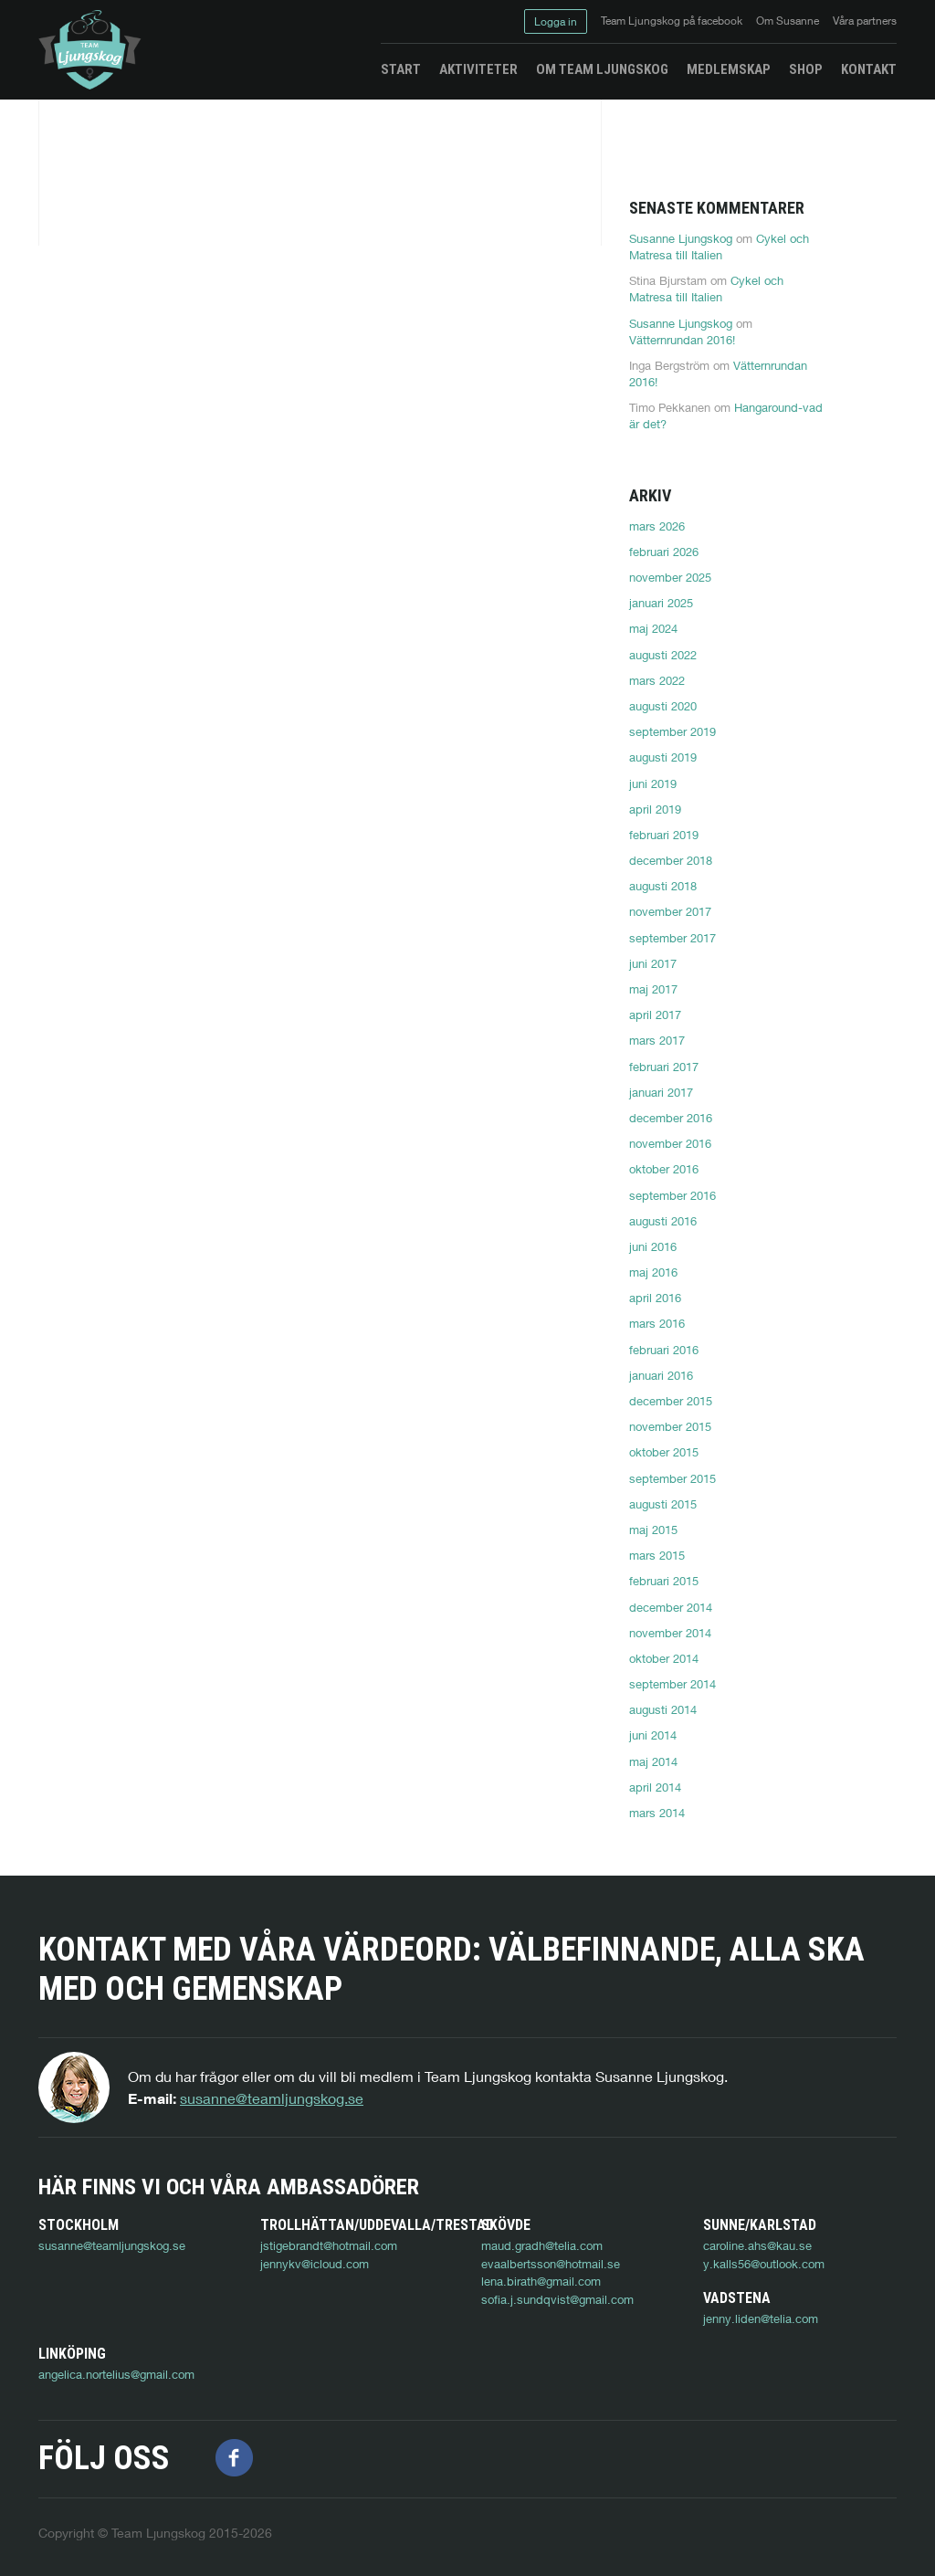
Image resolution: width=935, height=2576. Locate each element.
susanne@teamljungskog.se (271, 2098)
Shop (806, 69)
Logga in (555, 21)
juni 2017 (653, 963)
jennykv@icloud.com (314, 2263)
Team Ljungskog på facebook (671, 20)
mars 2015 (657, 1555)
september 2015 (672, 1478)
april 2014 (655, 1787)
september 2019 (672, 731)
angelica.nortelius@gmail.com (338, 2354)
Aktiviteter (478, 69)
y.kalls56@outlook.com (764, 2263)
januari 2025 (661, 602)
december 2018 (670, 860)
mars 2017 (657, 1040)
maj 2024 (653, 628)
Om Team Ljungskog (602, 69)
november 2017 (670, 911)
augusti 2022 (663, 654)
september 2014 (672, 1684)
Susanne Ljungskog (680, 238)
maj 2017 (653, 989)
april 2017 (655, 1014)
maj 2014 (653, 1761)
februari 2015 (664, 1580)
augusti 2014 (663, 1709)
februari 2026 (664, 551)
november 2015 (670, 1426)
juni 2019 (653, 783)
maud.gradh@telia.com (542, 2245)
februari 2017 (664, 1066)
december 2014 (670, 1607)
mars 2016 (657, 1323)
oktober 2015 (664, 1452)
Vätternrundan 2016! (682, 339)
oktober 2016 (664, 1169)
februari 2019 (664, 834)
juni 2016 (653, 1246)
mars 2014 (657, 1812)
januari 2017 (661, 1092)
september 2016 (672, 1195)
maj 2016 (653, 1272)
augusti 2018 (663, 885)
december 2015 (670, 1400)
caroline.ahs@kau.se (757, 2245)
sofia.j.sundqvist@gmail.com (557, 2299)
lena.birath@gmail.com (541, 2281)
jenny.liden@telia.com (95, 2354)
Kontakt (869, 69)
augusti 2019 (663, 757)
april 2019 (655, 809)
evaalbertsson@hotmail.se (550, 2263)
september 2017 (672, 938)
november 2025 (670, 577)
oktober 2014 (664, 1658)
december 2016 (670, 1117)
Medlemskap (729, 69)
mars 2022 (657, 680)
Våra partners (865, 20)
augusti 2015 (663, 1504)
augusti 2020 (663, 706)
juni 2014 (653, 1735)
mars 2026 (657, 526)
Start (401, 69)
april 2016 (655, 1297)
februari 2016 (664, 1349)
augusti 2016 (663, 1221)
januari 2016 (661, 1375)
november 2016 (670, 1143)
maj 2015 (653, 1529)
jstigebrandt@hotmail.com (328, 2245)
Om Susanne (787, 20)
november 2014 (670, 1632)
